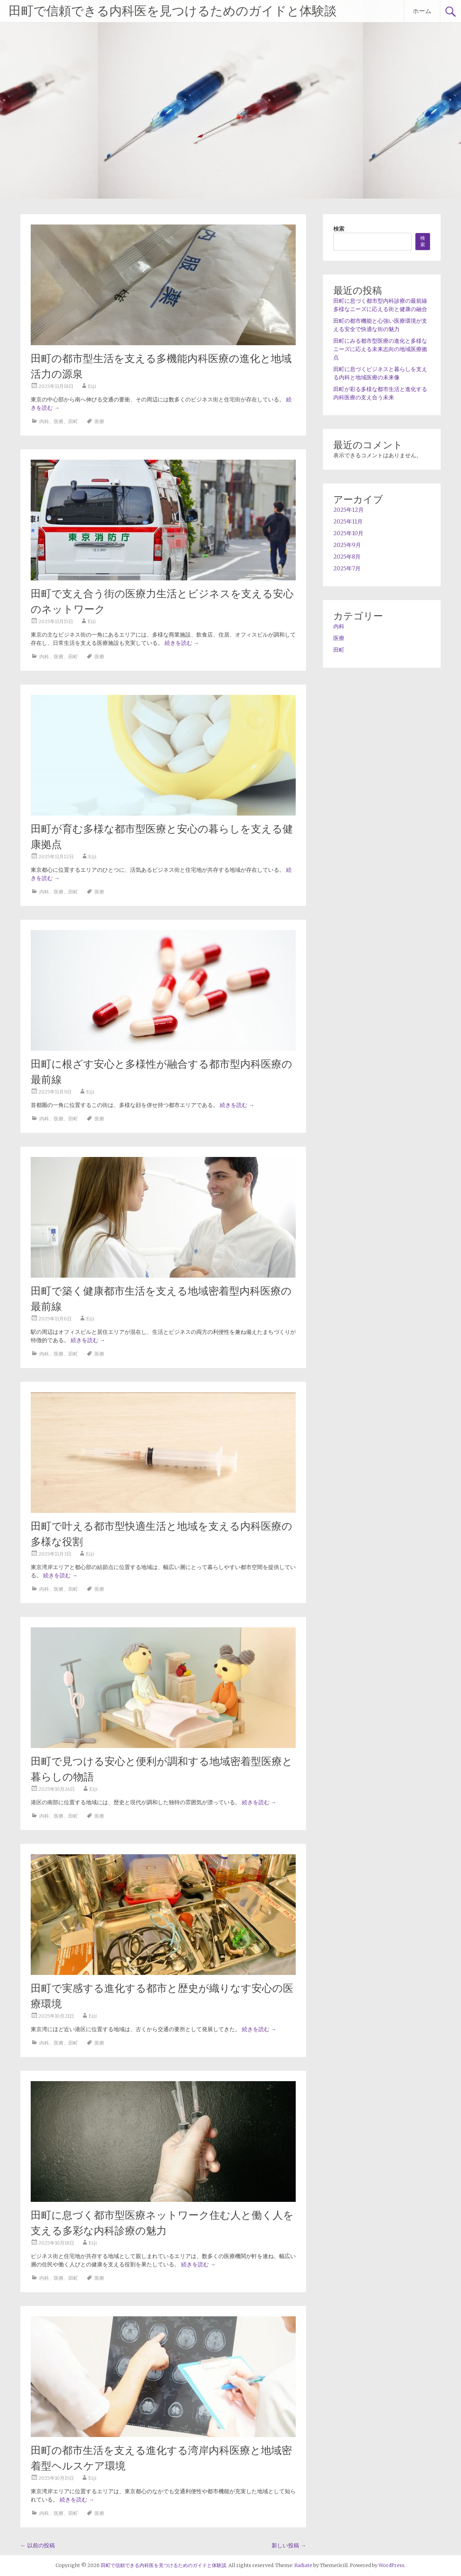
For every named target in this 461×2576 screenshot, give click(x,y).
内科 (44, 421)
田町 (73, 421)
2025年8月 (347, 556)
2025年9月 (347, 544)
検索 (338, 228)
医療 (58, 421)
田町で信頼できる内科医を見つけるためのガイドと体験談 (173, 11)
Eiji (92, 386)
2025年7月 (347, 568)
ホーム (422, 10)
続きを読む (182, 642)
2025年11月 (348, 521)
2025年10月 (348, 533)
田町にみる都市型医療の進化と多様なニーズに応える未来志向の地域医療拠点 (380, 349)
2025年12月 (348, 509)
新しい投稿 (289, 2545)
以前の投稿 (37, 2545)
